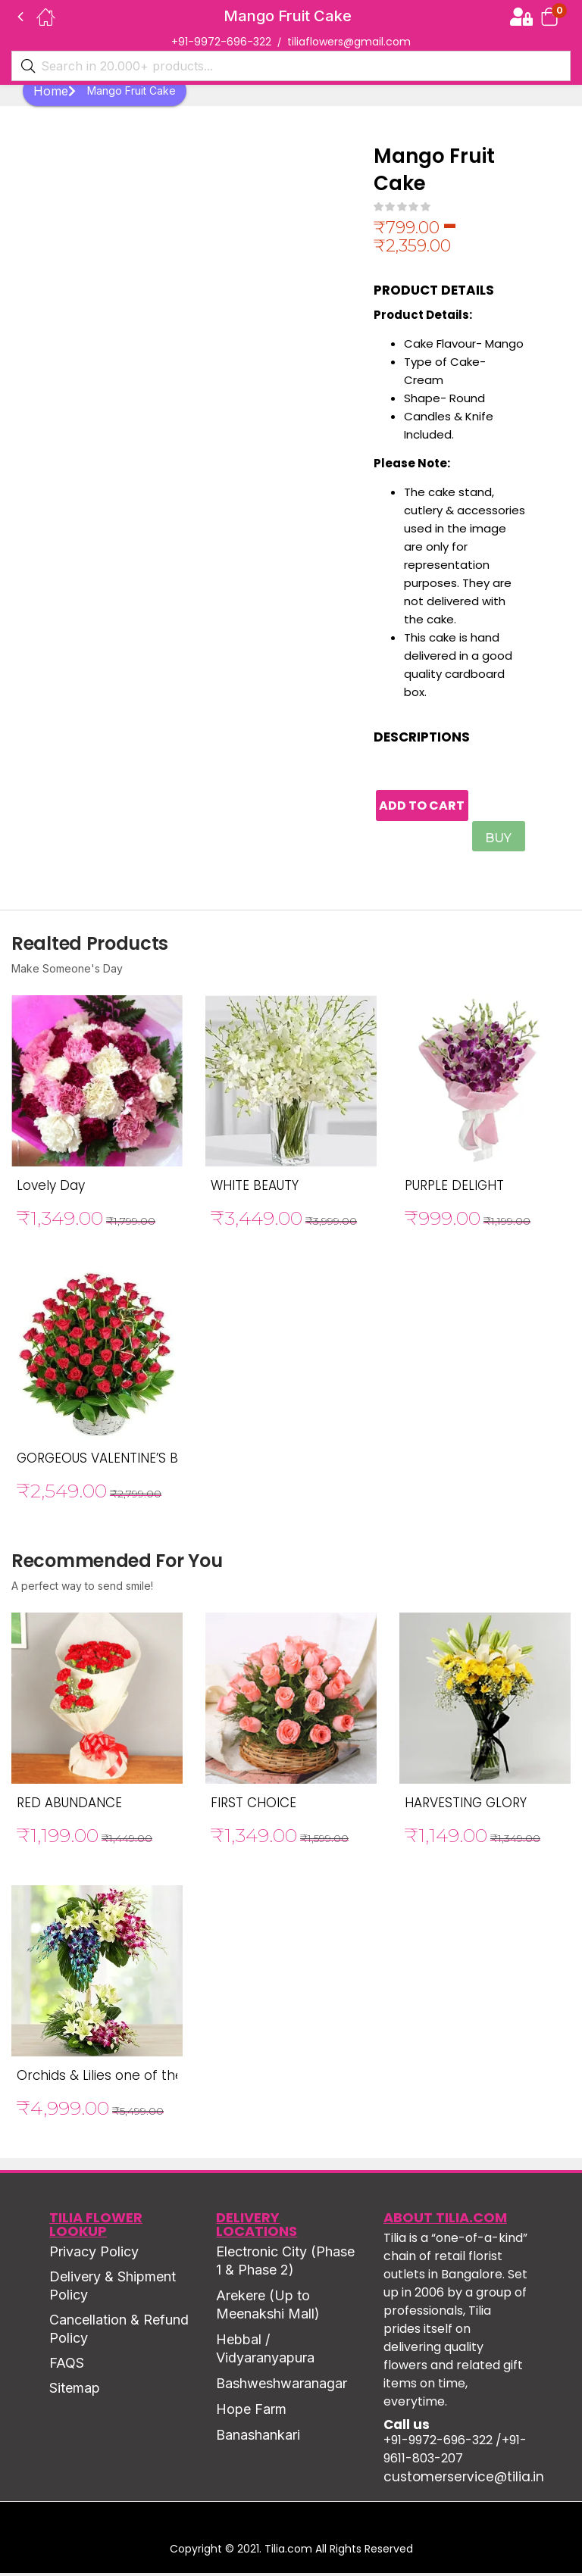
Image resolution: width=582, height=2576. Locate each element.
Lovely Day (51, 1188)
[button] (549, 16)
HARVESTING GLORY (466, 1806)
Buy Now (500, 844)
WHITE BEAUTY (255, 1188)
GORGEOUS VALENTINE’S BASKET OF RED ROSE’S (164, 1461)
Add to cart (435, 807)
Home (54, 90)
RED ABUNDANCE (69, 1806)
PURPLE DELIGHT (454, 1188)
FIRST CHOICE (253, 1806)
